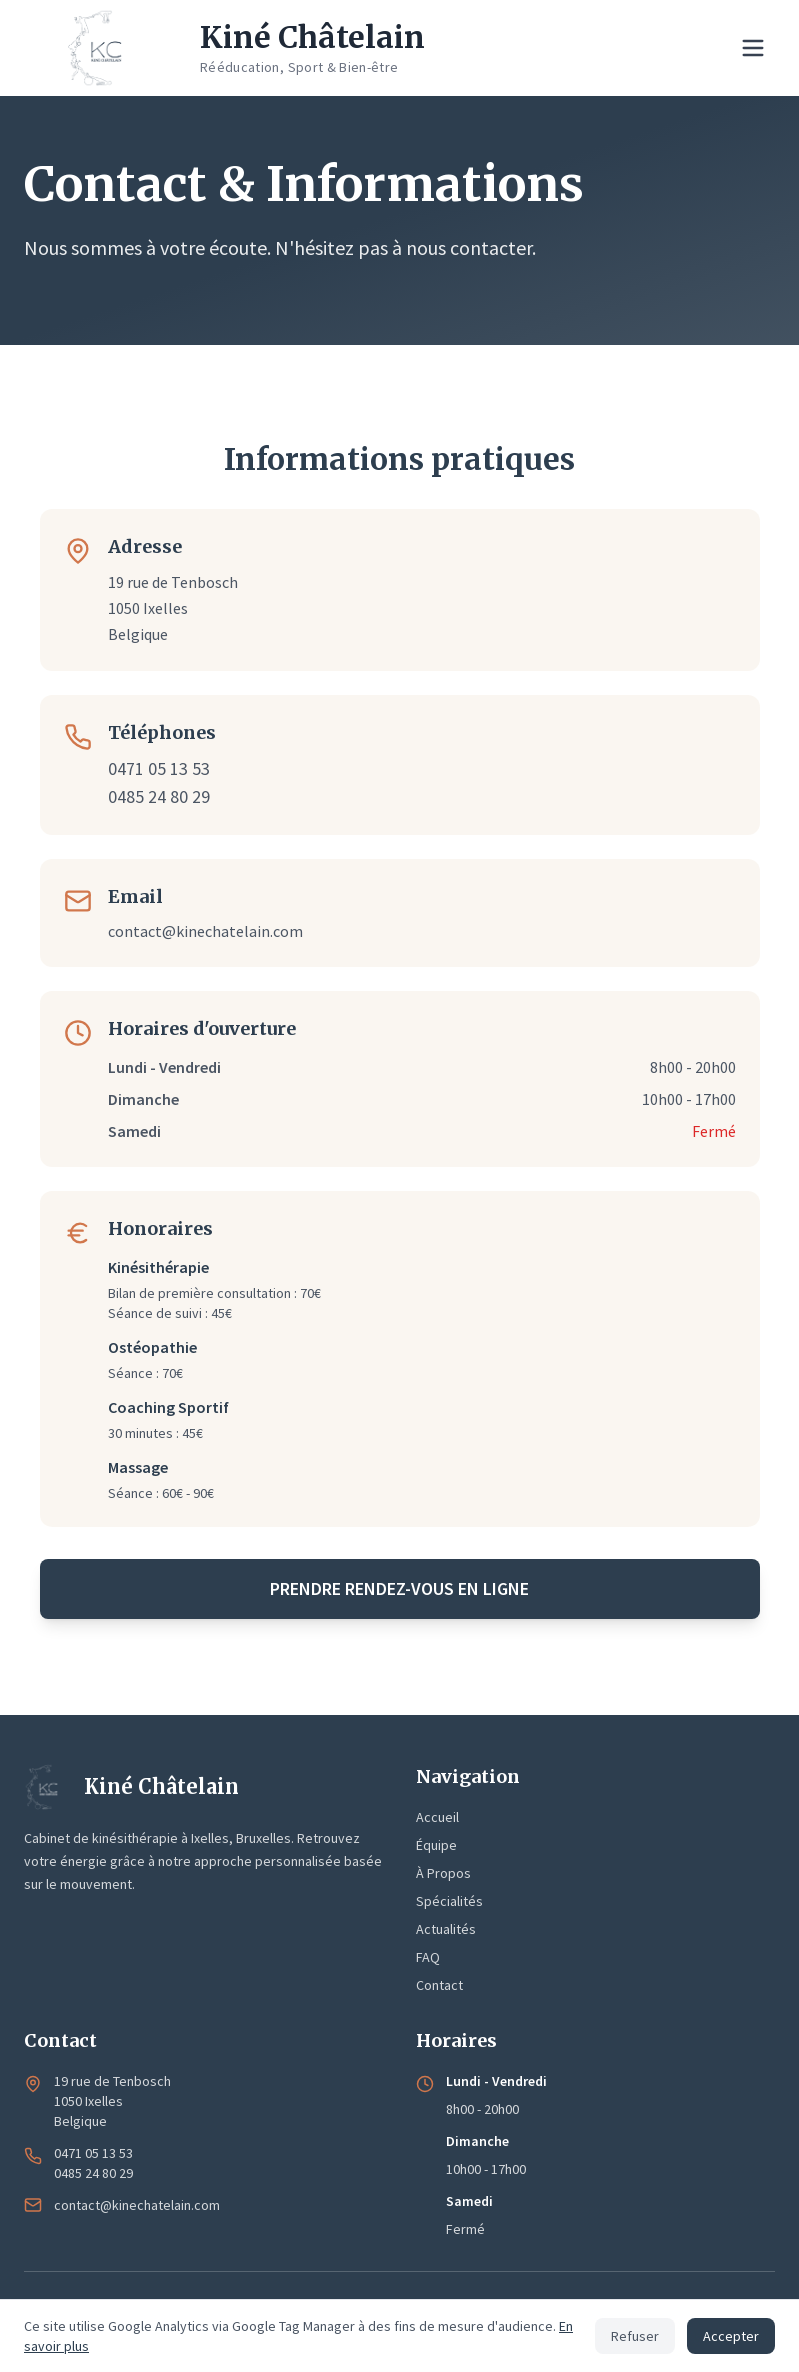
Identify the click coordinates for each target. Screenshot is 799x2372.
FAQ (428, 1957)
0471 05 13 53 (159, 768)
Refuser (635, 2336)
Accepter (731, 2336)
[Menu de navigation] (753, 48)
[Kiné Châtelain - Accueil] (224, 48)
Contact (439, 1985)
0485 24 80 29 (159, 796)
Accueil (437, 1817)
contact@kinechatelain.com (205, 931)
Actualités (446, 1929)
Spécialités (449, 1901)
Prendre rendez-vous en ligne (399, 1588)
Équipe (436, 1845)
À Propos (443, 1873)
